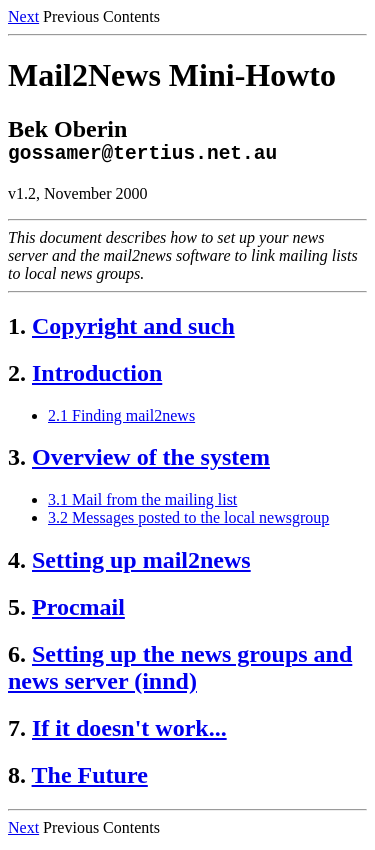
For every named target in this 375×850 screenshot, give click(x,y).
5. (17, 612)
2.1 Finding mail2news (121, 420)
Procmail (78, 612)
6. (17, 659)
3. (17, 462)
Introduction (97, 378)
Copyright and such (133, 331)
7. (17, 733)
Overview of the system (151, 462)
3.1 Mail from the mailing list (142, 504)
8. (17, 780)
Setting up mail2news (141, 565)
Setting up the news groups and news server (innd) (180, 672)
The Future (90, 780)
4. (17, 565)
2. (17, 378)
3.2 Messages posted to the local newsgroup (188, 522)
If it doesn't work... (129, 733)
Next (23, 16)
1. (17, 331)
